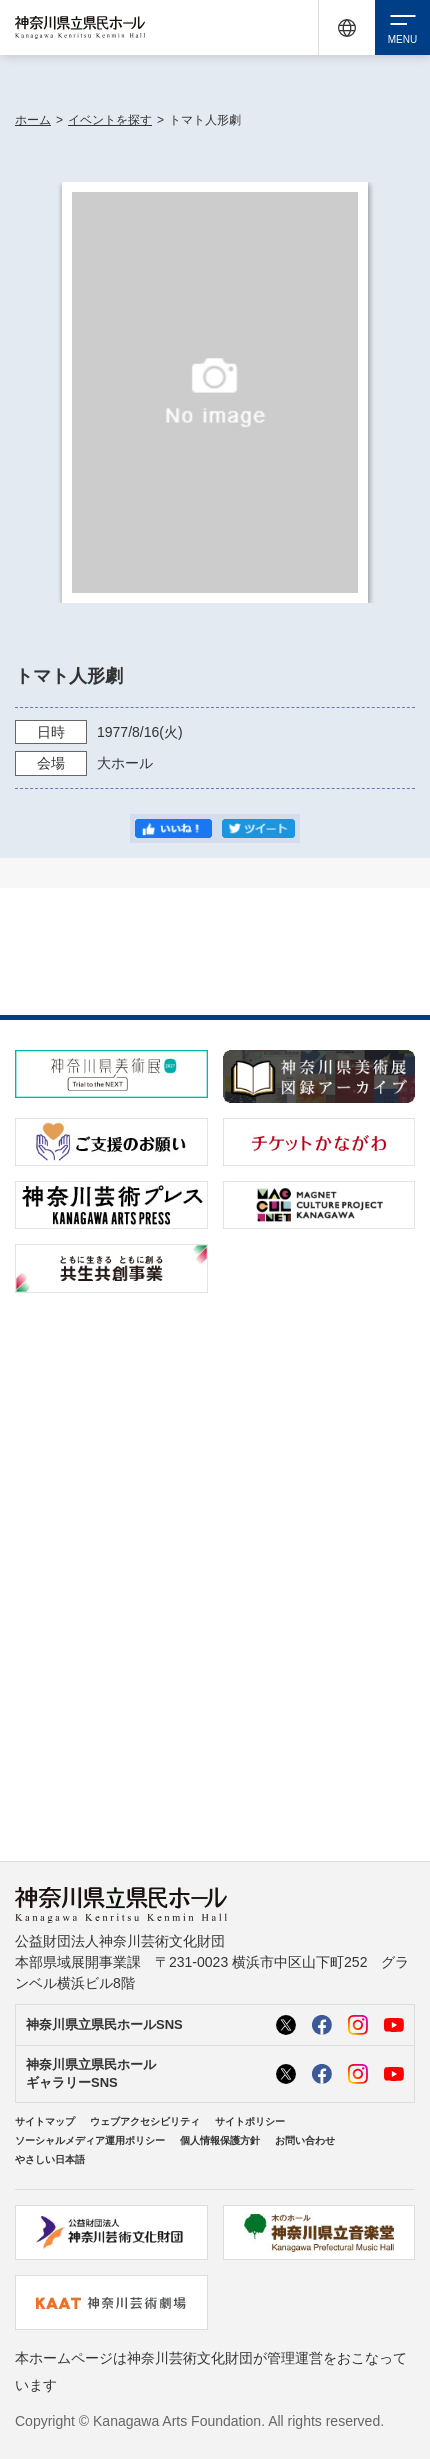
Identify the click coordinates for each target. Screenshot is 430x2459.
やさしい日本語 (50, 2159)
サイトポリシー (250, 2121)
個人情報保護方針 (220, 2140)
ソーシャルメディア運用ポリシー (90, 2140)
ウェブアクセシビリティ (145, 2121)
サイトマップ (45, 2121)
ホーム (33, 120)
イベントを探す (110, 120)
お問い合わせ (305, 2140)
